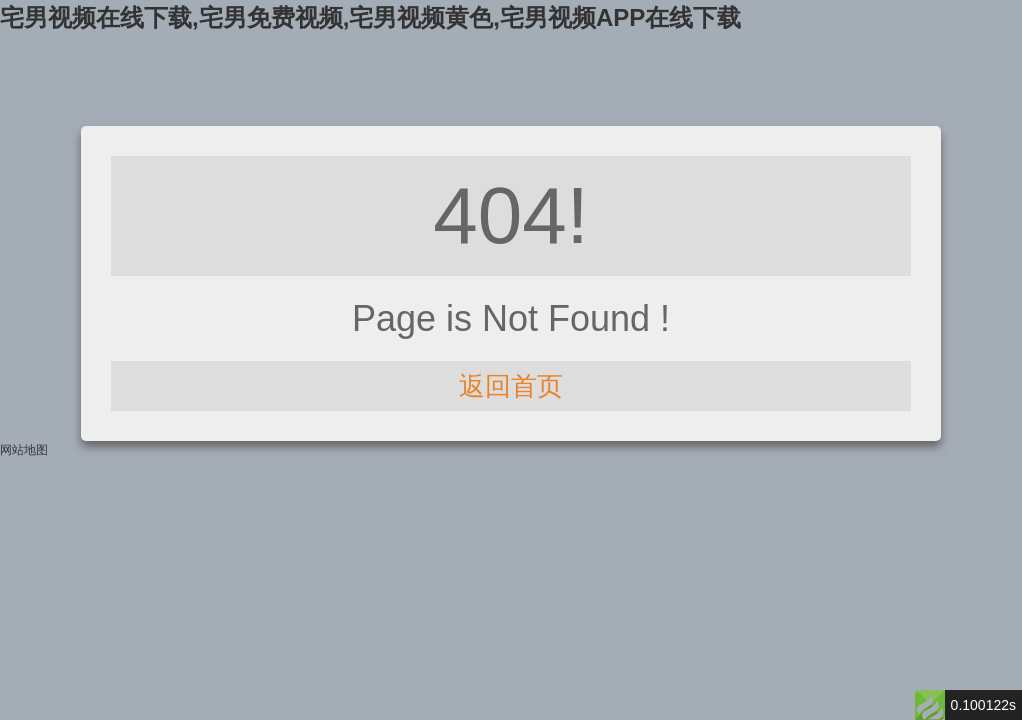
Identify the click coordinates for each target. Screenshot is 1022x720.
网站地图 (24, 450)
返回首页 (511, 386)
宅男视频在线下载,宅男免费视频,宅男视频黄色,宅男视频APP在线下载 (370, 17)
